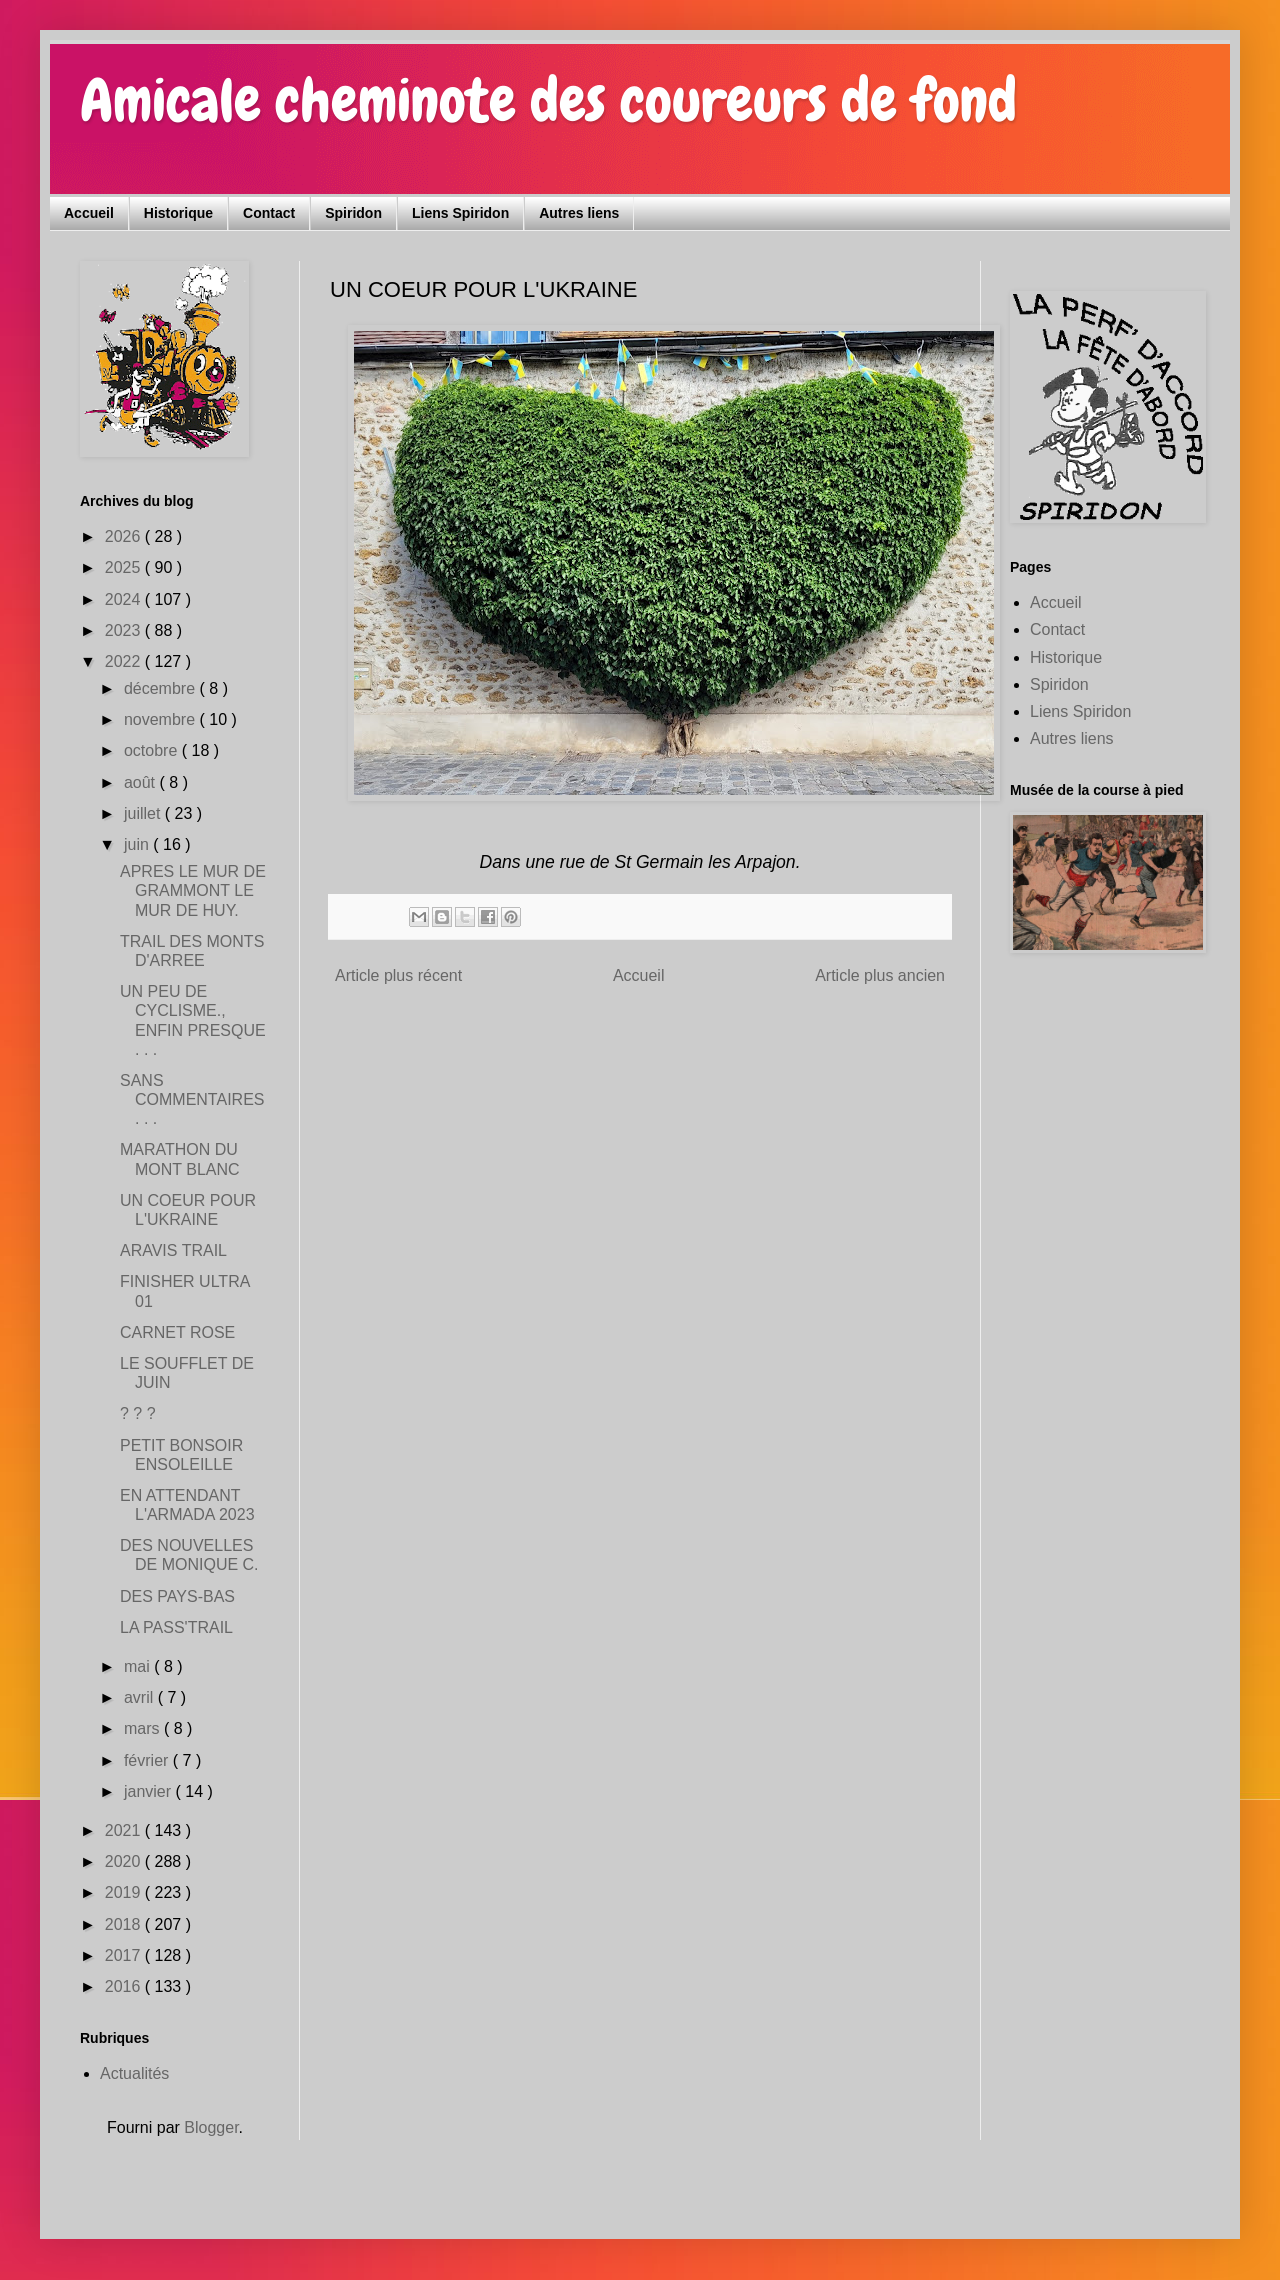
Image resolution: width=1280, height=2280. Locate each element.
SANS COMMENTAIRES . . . (192, 1099)
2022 (125, 661)
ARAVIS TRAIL (173, 1250)
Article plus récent (398, 975)
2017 (125, 1955)
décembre (162, 688)
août (142, 782)
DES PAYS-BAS (177, 1596)
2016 (125, 1986)
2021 (125, 1830)
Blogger (211, 2127)
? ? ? (138, 1413)
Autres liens (579, 213)
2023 (125, 630)
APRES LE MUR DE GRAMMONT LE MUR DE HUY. (193, 890)
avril (141, 1697)
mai (139, 1666)
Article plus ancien (880, 975)
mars (144, 1728)
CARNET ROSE (177, 1332)
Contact (269, 213)
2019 (125, 1892)
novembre (162, 719)
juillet (144, 813)
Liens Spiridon (460, 213)
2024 (125, 599)
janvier (150, 1791)
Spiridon (353, 213)
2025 (125, 567)
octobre (153, 750)
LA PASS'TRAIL (176, 1627)
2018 (125, 1924)
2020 (125, 1861)
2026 (125, 536)
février (148, 1760)
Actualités (134, 2073)
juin (138, 844)
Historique (178, 213)
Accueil (89, 213)
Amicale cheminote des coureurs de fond (548, 100)
